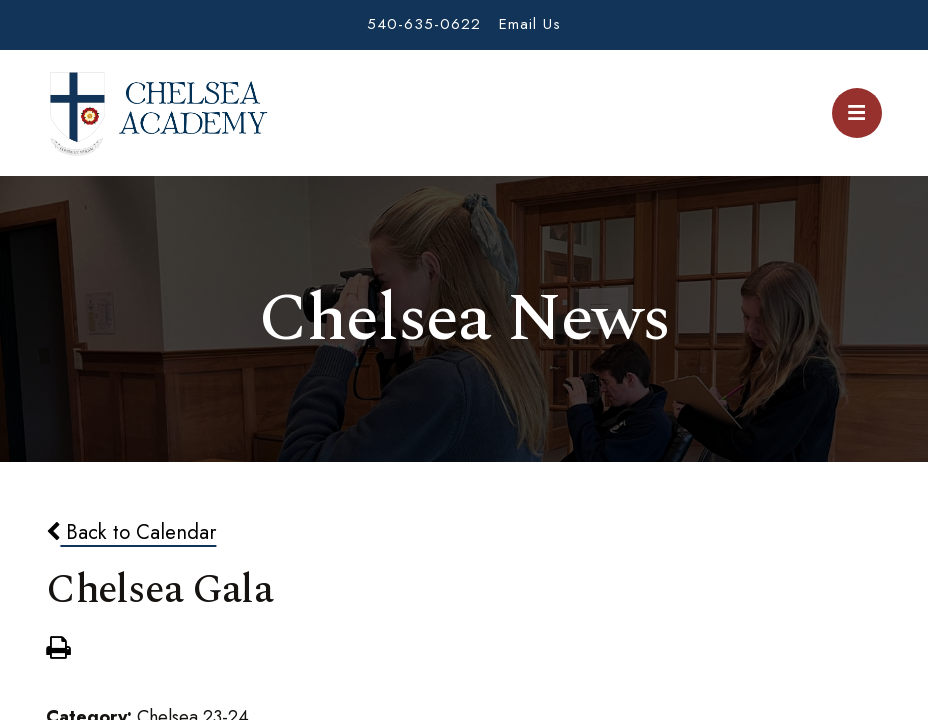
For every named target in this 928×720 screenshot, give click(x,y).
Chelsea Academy (157, 113)
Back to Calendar (131, 532)
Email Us (530, 24)
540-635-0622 (424, 24)
